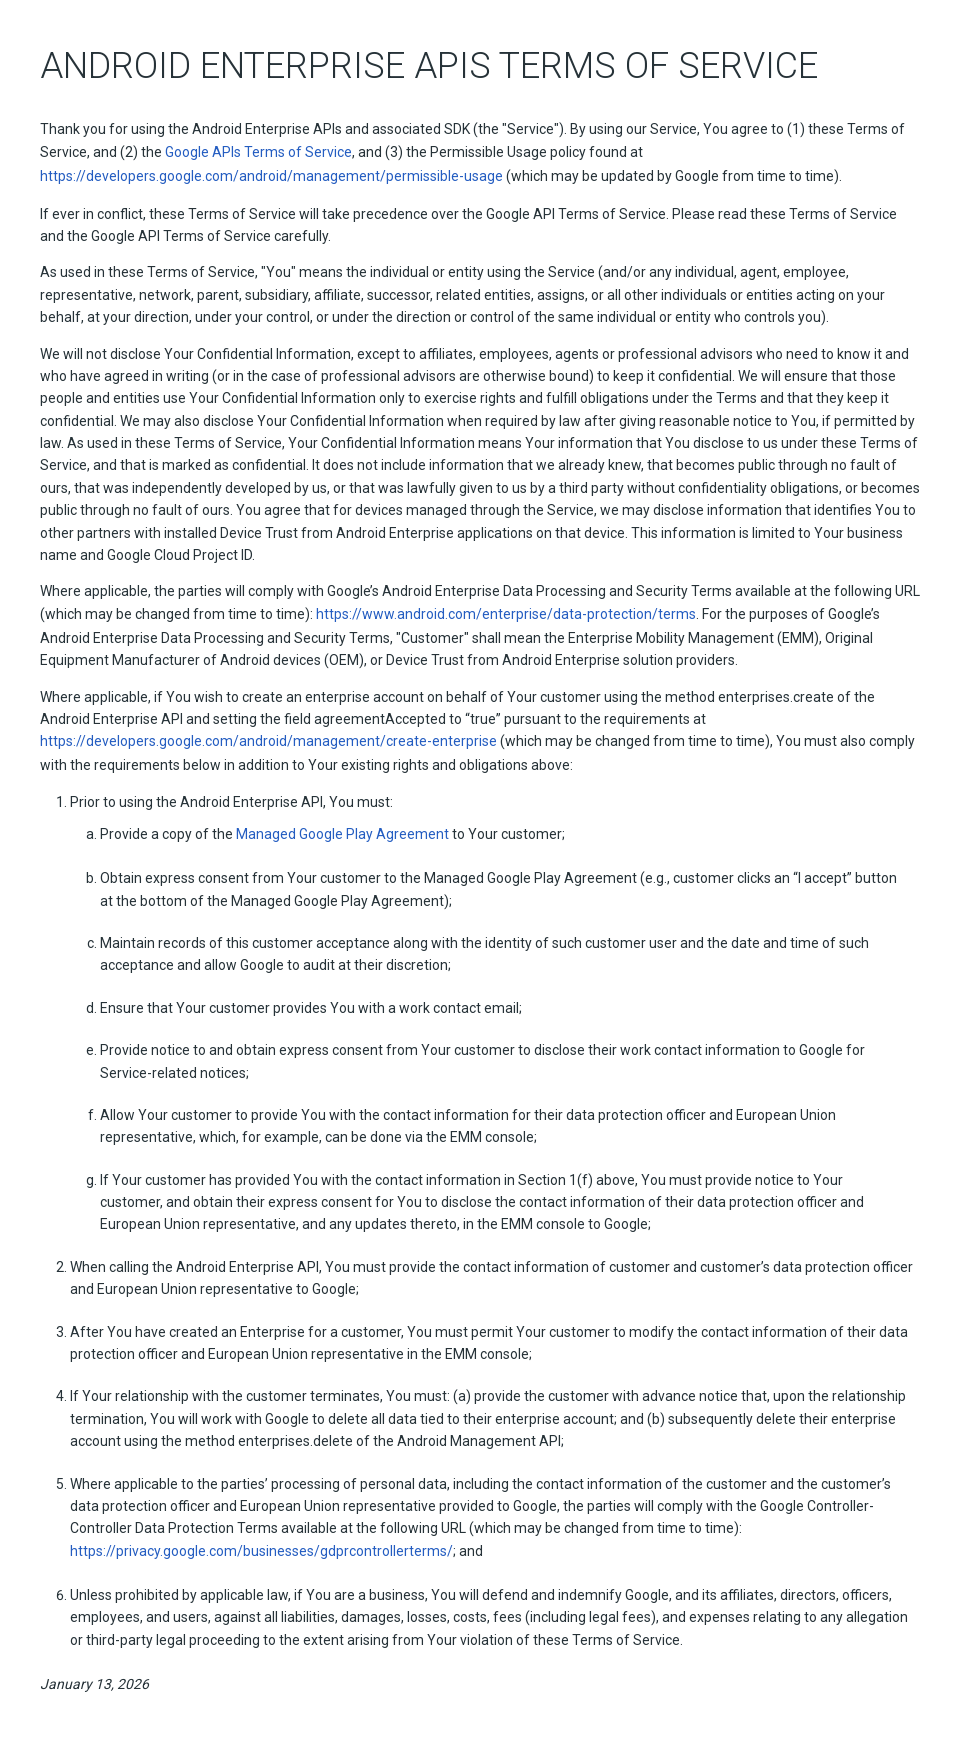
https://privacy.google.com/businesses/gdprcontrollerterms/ (261, 1551)
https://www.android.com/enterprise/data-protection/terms (506, 614)
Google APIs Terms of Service (258, 152)
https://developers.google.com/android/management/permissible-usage (271, 176)
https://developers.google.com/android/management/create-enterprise (268, 741)
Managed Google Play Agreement (342, 834)
